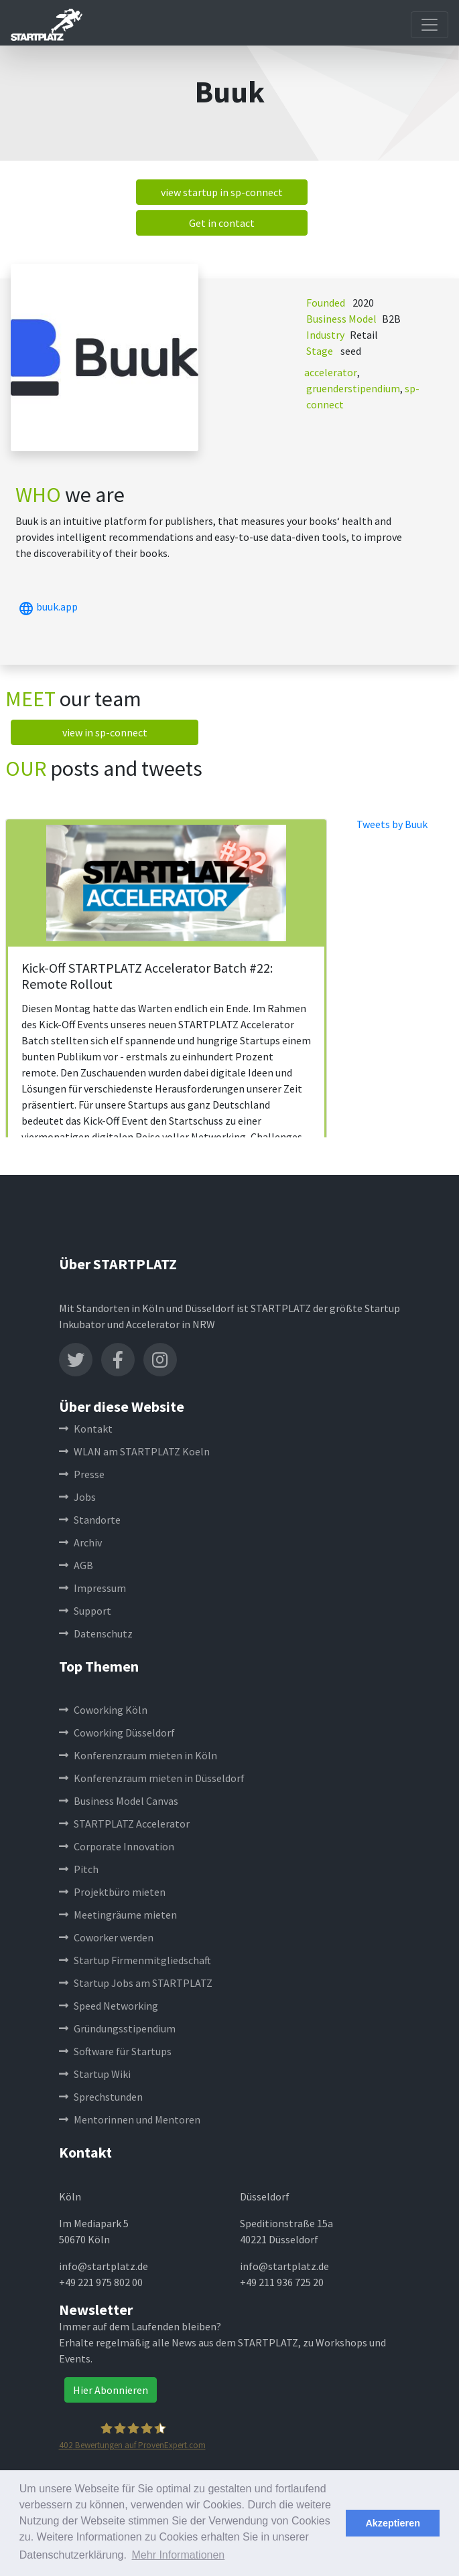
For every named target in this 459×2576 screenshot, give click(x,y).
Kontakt (86, 1428)
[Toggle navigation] (429, 24)
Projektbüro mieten (112, 1892)
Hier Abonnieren (110, 2390)
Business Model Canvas (118, 1800)
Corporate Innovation (116, 1846)
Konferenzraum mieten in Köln (138, 1755)
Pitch (79, 1869)
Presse (82, 1474)
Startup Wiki (95, 2074)
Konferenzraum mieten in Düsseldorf (152, 1778)
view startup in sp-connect (222, 192)
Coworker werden (106, 1937)
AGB (76, 1565)
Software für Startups (115, 2051)
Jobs (77, 1497)
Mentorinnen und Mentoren (129, 2119)
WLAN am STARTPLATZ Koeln (134, 1451)
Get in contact (222, 223)
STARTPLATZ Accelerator (124, 1823)
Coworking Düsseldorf (117, 1732)
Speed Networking (108, 2005)
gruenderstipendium (353, 388)
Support (85, 1610)
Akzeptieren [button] (392, 2523)
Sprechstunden (101, 2096)
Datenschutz (96, 1633)
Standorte (90, 1519)
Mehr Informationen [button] (178, 2555)
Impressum (92, 1588)
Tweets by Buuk (392, 824)
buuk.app (46, 606)
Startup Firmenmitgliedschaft (135, 1960)
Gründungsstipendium (117, 2028)
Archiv (80, 1542)
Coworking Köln (103, 1709)
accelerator (330, 372)
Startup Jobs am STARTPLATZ (135, 1983)
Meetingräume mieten (118, 1914)
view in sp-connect (104, 732)
